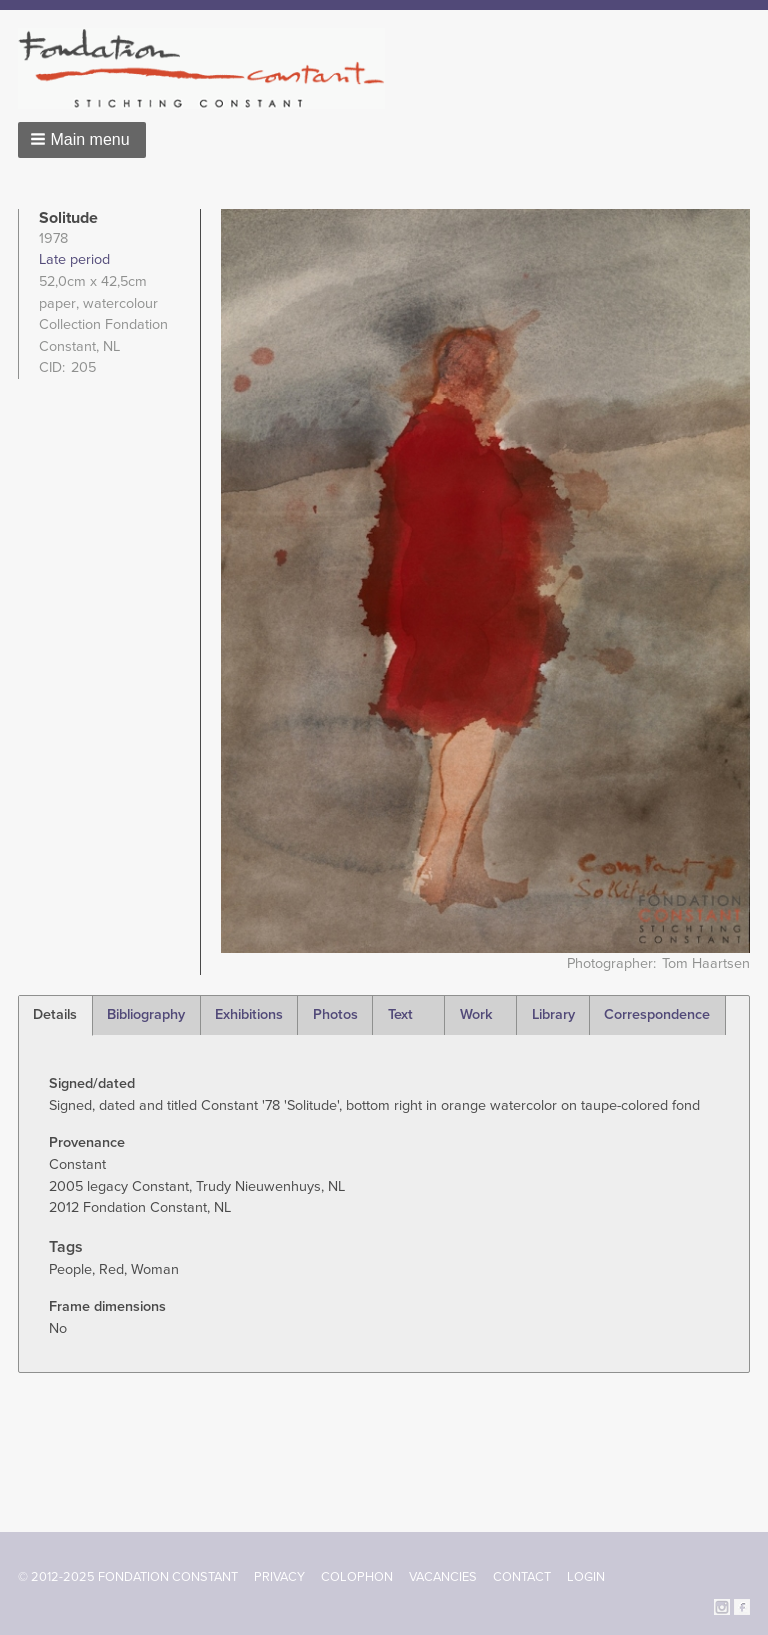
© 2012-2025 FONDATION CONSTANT (128, 1577)
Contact (522, 1577)
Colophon (357, 1577)
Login (586, 1577)
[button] (82, 140)
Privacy (279, 1577)
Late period (74, 259)
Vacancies (443, 1577)
